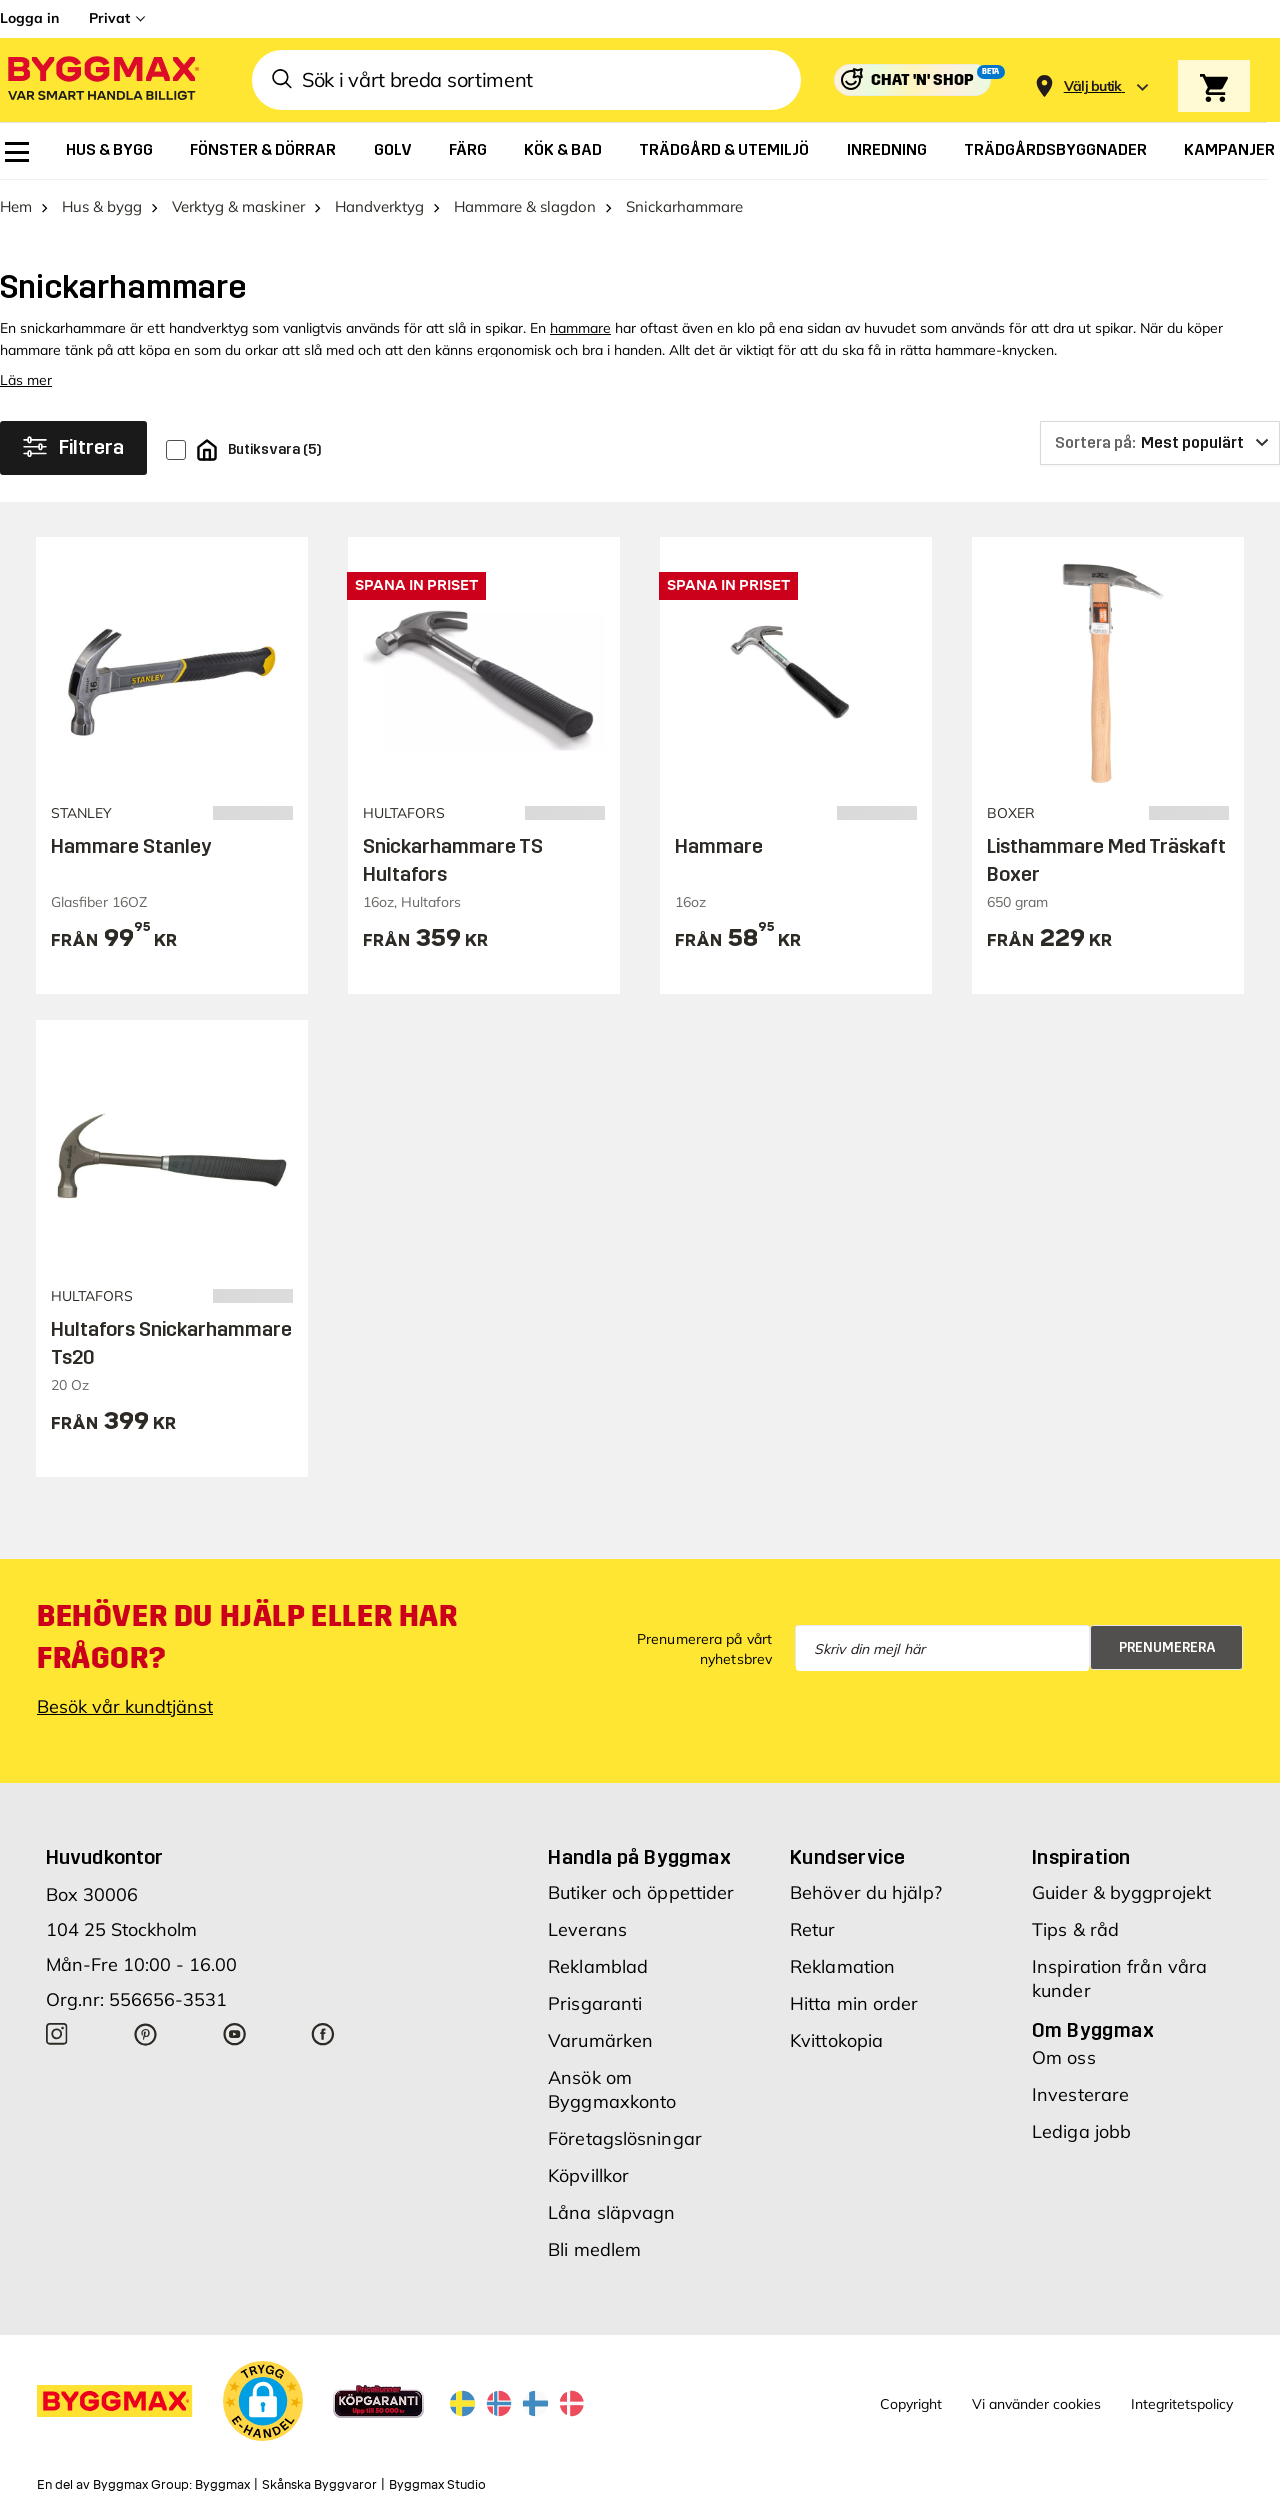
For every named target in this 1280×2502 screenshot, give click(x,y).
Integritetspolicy (1182, 2404)
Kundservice (847, 1857)
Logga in (29, 18)
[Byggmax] (102, 80)
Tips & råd (1075, 1929)
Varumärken (600, 2040)
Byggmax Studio (437, 2485)
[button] (263, 2401)
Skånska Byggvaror (319, 2485)
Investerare (1080, 2094)
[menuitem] (17, 152)
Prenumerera (1167, 1647)
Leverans (587, 1929)
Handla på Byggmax (639, 1857)
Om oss (1064, 2057)
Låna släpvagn (611, 2212)
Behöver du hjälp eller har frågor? (247, 1637)
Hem (16, 206)
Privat (109, 18)
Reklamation (842, 1966)
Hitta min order (854, 2003)
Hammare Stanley (131, 846)
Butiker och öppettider (641, 1892)
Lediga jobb (1081, 2131)
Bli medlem (594, 2249)
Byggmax (222, 2485)
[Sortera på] (1160, 443)
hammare (580, 328)
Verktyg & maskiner (238, 206)
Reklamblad (598, 1966)
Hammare (719, 846)
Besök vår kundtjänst (125, 1706)
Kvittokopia (836, 2040)
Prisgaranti (595, 2003)
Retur (813, 1929)
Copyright (911, 2404)
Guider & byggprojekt (1121, 1892)
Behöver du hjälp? (866, 1892)
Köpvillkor (588, 2175)
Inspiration (1081, 1857)
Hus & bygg (102, 206)
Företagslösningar (625, 2138)
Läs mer (26, 380)
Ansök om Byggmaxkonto (612, 2089)
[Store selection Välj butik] (1093, 86)
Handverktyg (379, 206)
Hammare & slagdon (525, 206)
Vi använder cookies (1036, 2404)
